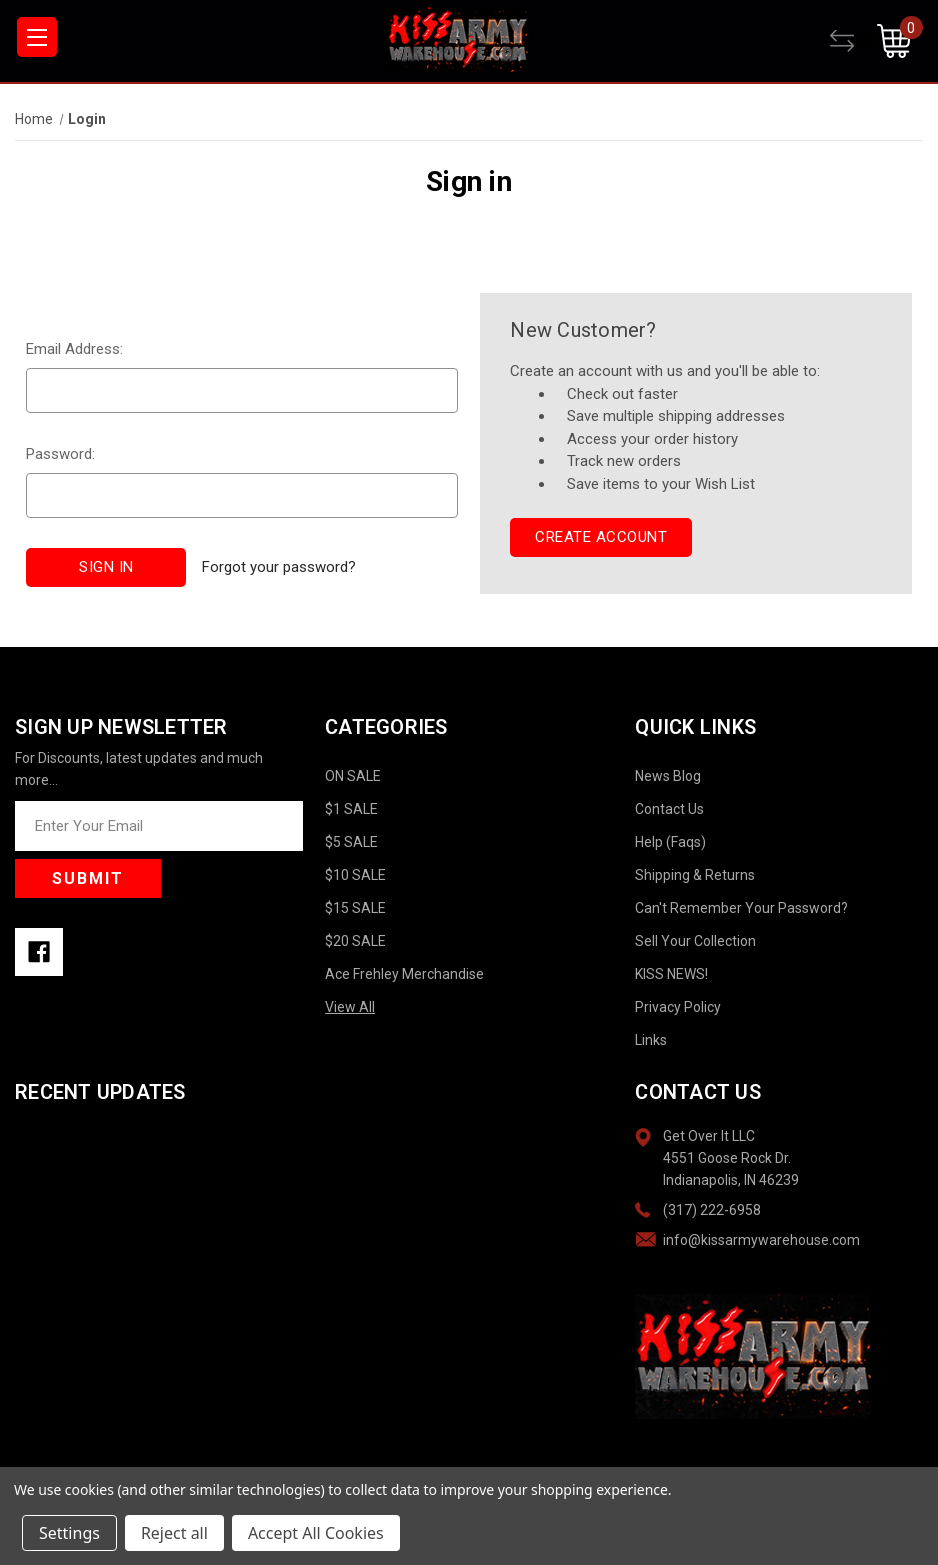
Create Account (601, 537)
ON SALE (353, 776)
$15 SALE (355, 908)
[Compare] (853, 41)
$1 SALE (351, 809)
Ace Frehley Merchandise (404, 974)
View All (350, 1007)
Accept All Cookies (316, 1533)
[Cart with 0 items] (900, 41)
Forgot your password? (279, 567)
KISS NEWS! (671, 974)
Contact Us (669, 809)
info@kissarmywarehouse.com (761, 1240)
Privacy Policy (678, 1007)
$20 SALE (355, 941)
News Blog (668, 776)
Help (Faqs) (670, 842)
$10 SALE (355, 875)
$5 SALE (351, 842)
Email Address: (74, 349)
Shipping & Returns (695, 875)
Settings (69, 1533)
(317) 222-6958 (712, 1210)
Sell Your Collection (695, 941)
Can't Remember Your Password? (741, 908)
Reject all (174, 1533)
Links (651, 1040)
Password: (60, 454)
